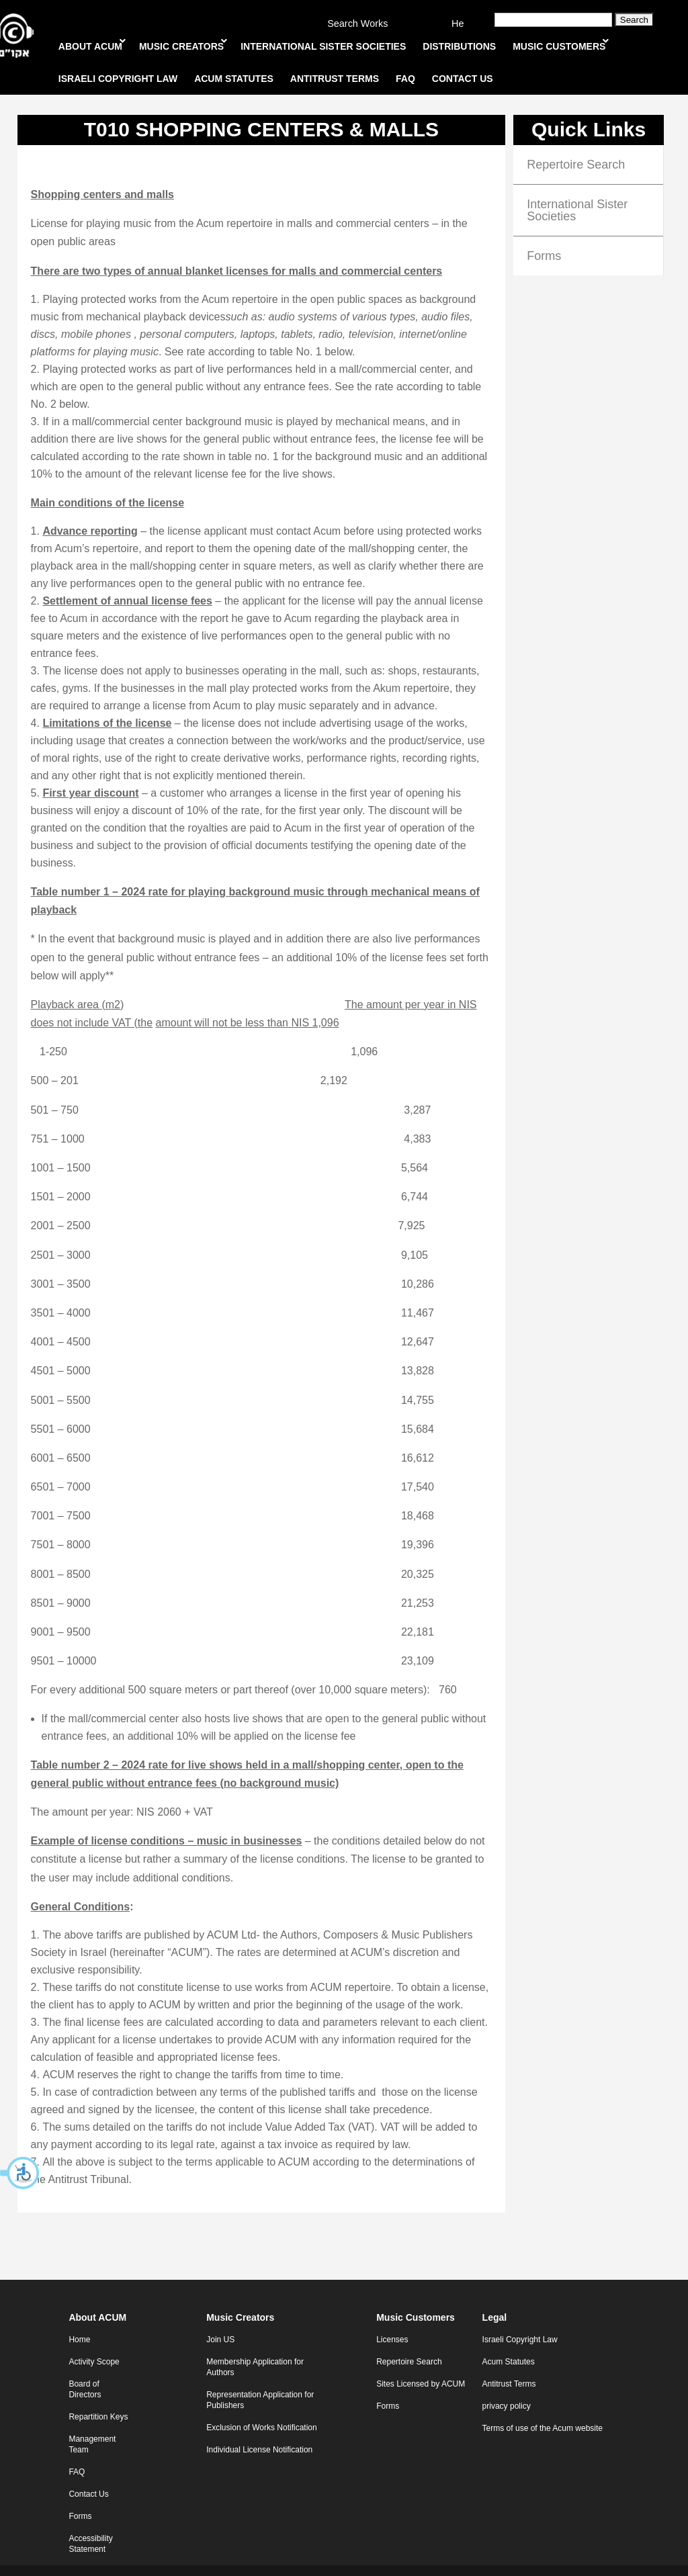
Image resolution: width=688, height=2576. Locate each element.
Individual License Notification (259, 2429)
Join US (220, 2319)
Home (79, 2319)
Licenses (392, 2319)
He (458, 24)
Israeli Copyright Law (520, 2319)
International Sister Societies (577, 190)
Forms (544, 235)
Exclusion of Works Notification (261, 2407)
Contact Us (88, 2474)
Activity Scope (94, 2341)
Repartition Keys (98, 2396)
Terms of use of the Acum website (542, 2408)
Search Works (357, 24)
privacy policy (506, 2386)
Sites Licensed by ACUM (420, 2363)
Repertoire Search (576, 144)
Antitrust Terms (509, 2363)
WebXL (371, 2560)
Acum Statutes (508, 2341)
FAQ (77, 2451)
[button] (20, 2173)
